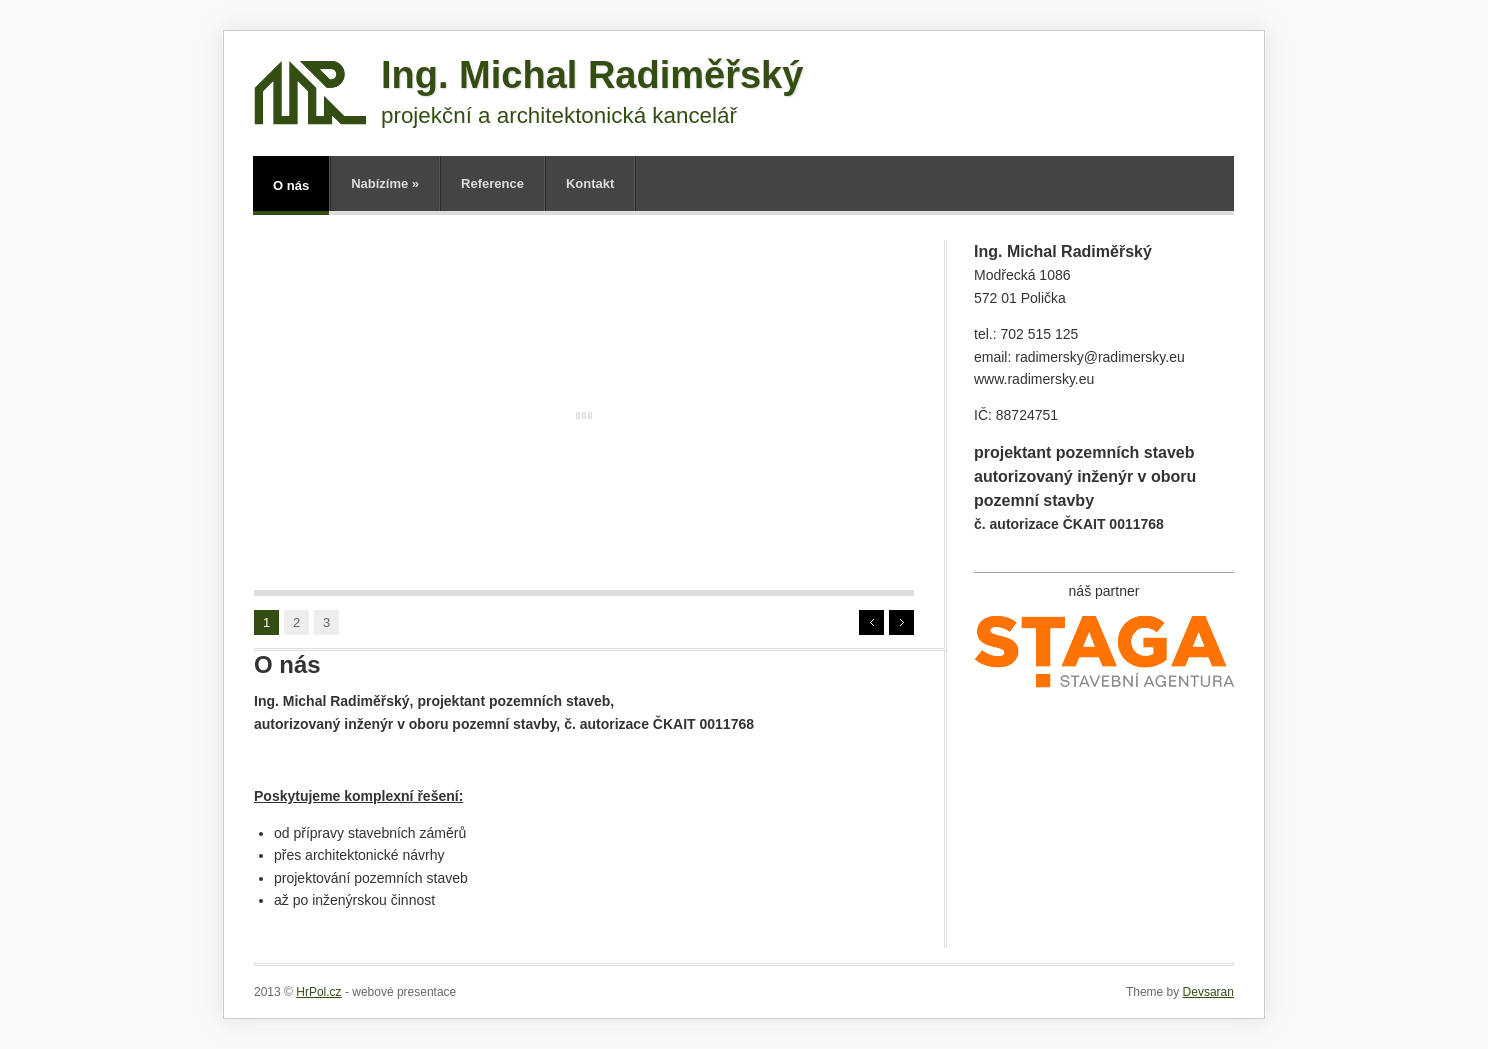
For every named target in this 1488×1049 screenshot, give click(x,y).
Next (901, 622)
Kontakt (590, 183)
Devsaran (1208, 992)
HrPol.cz (318, 992)
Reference (492, 183)
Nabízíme (385, 183)
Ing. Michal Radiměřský (592, 75)
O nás (291, 185)
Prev (871, 622)
